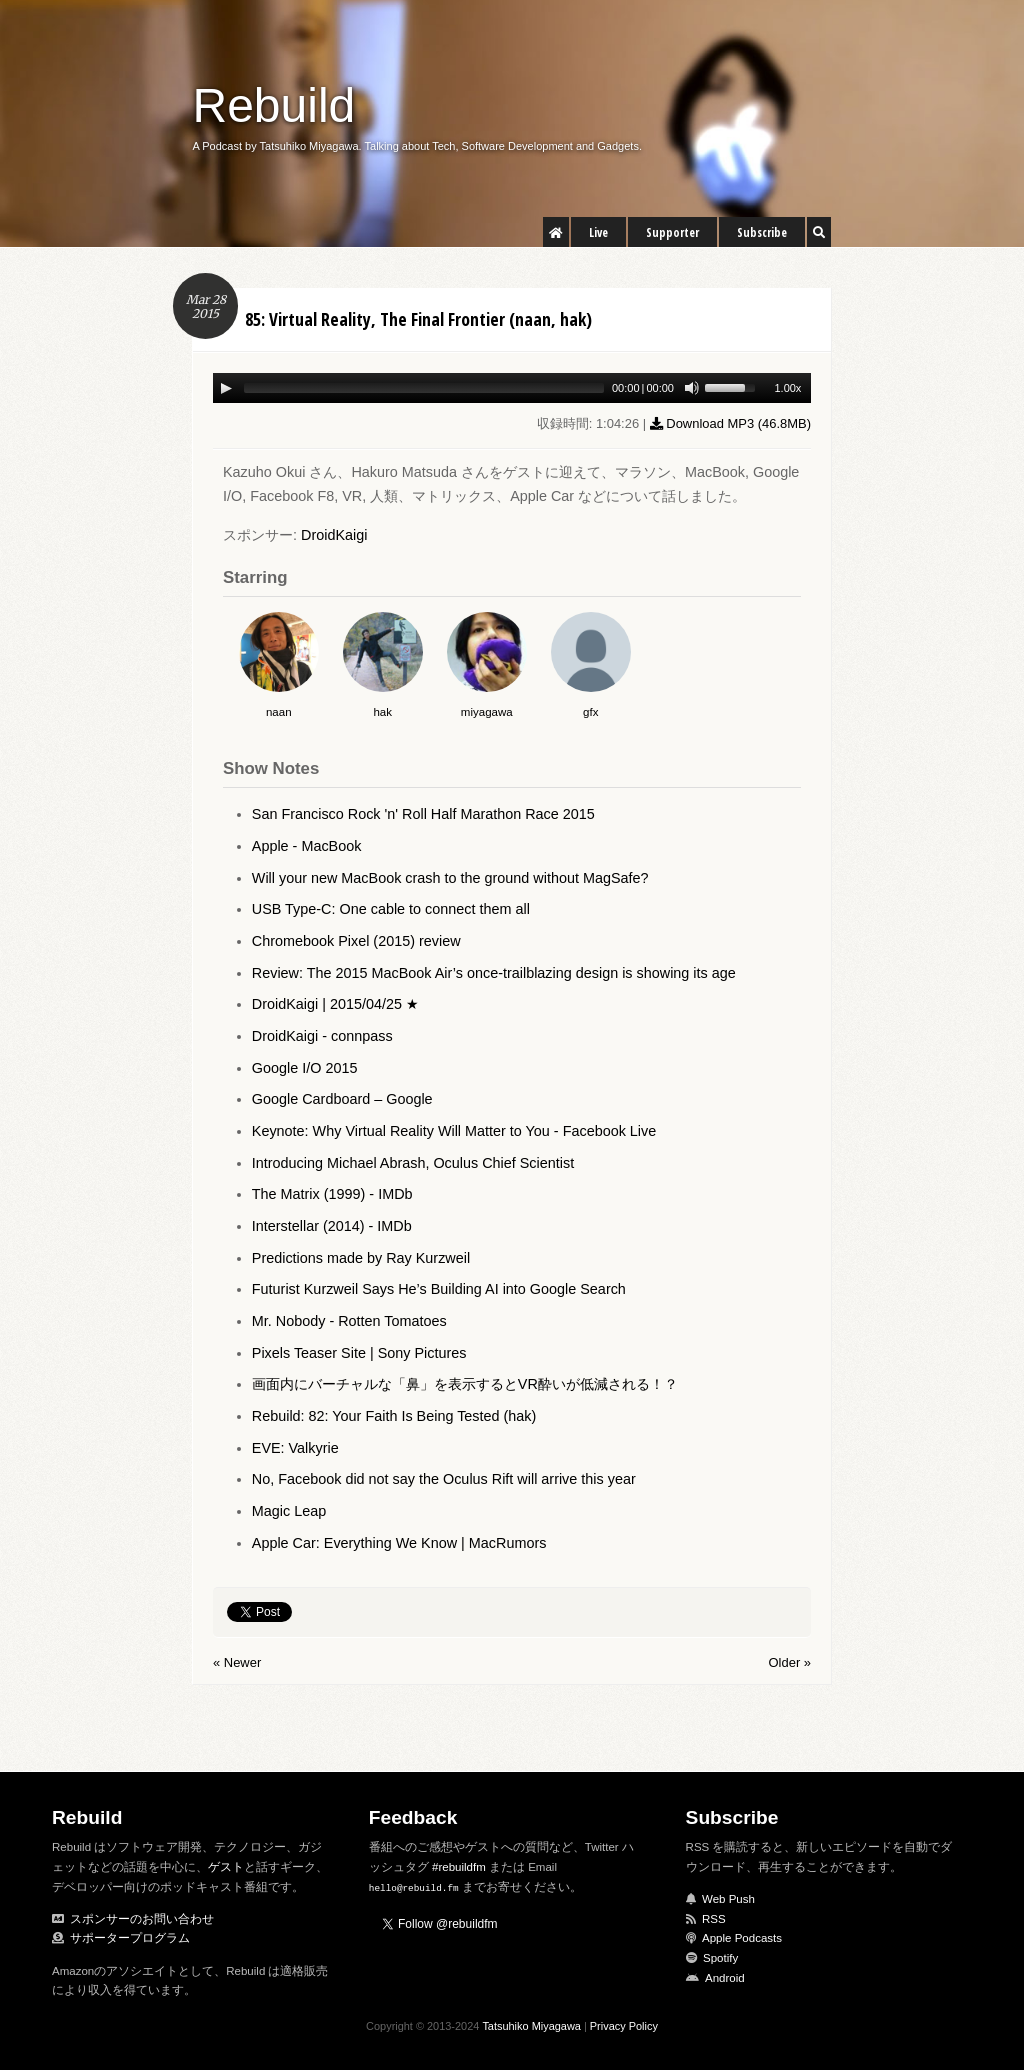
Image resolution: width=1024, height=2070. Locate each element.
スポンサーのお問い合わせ (142, 1919)
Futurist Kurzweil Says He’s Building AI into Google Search (439, 1289)
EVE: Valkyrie (295, 1448)
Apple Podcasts (742, 1938)
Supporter (672, 232)
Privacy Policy (624, 2026)
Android (725, 1978)
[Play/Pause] (226, 388)
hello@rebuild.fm (414, 1887)
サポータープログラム (130, 1938)
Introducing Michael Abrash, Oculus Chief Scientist (413, 1163)
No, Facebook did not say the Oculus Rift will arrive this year (444, 1479)
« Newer (237, 1662)
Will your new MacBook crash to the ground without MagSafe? (450, 878)
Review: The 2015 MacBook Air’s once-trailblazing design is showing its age (494, 973)
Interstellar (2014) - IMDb (332, 1226)
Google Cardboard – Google (342, 1099)
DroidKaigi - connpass (322, 1036)
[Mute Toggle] (692, 388)
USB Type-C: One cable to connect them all (391, 909)
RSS (714, 1919)
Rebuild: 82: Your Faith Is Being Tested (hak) (394, 1416)
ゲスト (226, 1867)
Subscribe (762, 232)
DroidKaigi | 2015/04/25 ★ (335, 1004)
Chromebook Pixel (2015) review (356, 941)
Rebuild (274, 105)
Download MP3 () (730, 423)
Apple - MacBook (307, 846)
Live (598, 232)
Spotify (720, 1958)
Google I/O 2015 (305, 1068)
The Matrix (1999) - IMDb (332, 1194)
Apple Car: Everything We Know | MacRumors (399, 1543)
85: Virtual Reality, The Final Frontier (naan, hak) (418, 319)
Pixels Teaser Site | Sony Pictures (359, 1353)
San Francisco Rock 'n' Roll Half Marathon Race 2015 (423, 814)
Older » (790, 1662)
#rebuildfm (459, 1867)
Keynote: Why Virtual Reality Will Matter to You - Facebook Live (454, 1131)
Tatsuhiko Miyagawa (531, 2026)
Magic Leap (289, 1511)
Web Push (728, 1899)
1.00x (787, 388)
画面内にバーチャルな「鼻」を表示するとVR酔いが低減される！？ (465, 1384)
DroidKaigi (334, 535)
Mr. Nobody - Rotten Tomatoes (349, 1321)
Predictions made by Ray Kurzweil (361, 1258)
